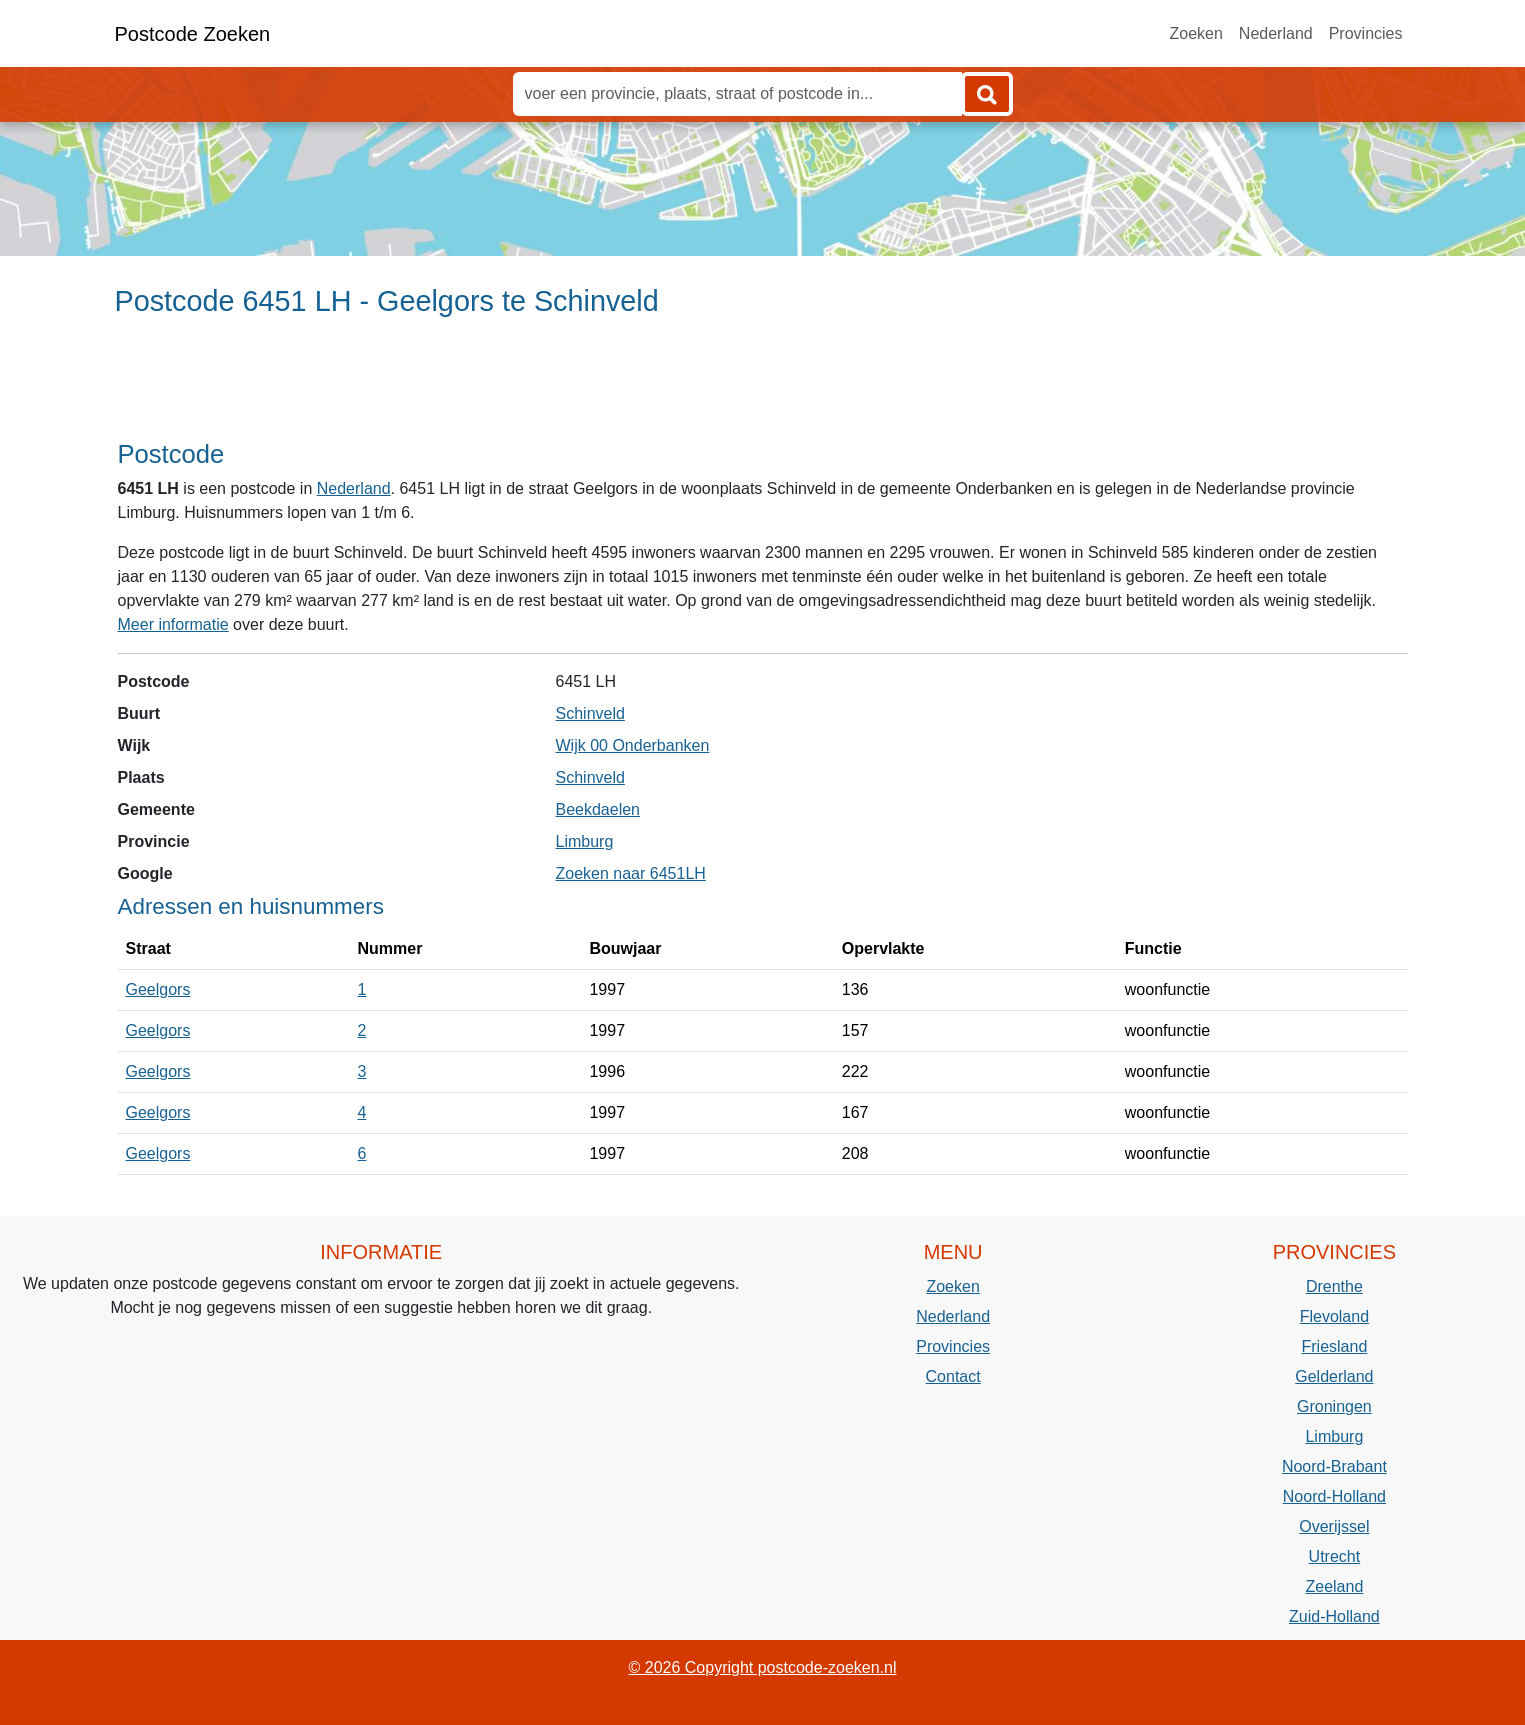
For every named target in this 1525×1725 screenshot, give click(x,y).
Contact (953, 1376)
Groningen (1334, 1406)
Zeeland (1334, 1586)
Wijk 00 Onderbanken (633, 745)
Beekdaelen (598, 809)
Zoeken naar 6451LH (631, 873)
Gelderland (1334, 1376)
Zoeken (1195, 33)
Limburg (585, 841)
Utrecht (1335, 1556)
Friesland (1334, 1346)
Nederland (1276, 33)
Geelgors (158, 989)
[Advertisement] (762, 387)
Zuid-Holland (1334, 1616)
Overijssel (1334, 1526)
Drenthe (1334, 1286)
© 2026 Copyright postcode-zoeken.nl (763, 1667)
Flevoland (1334, 1316)
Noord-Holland (1334, 1496)
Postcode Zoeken (193, 34)
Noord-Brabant (1334, 1466)
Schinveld (590, 713)
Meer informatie (173, 624)
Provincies (1366, 33)
